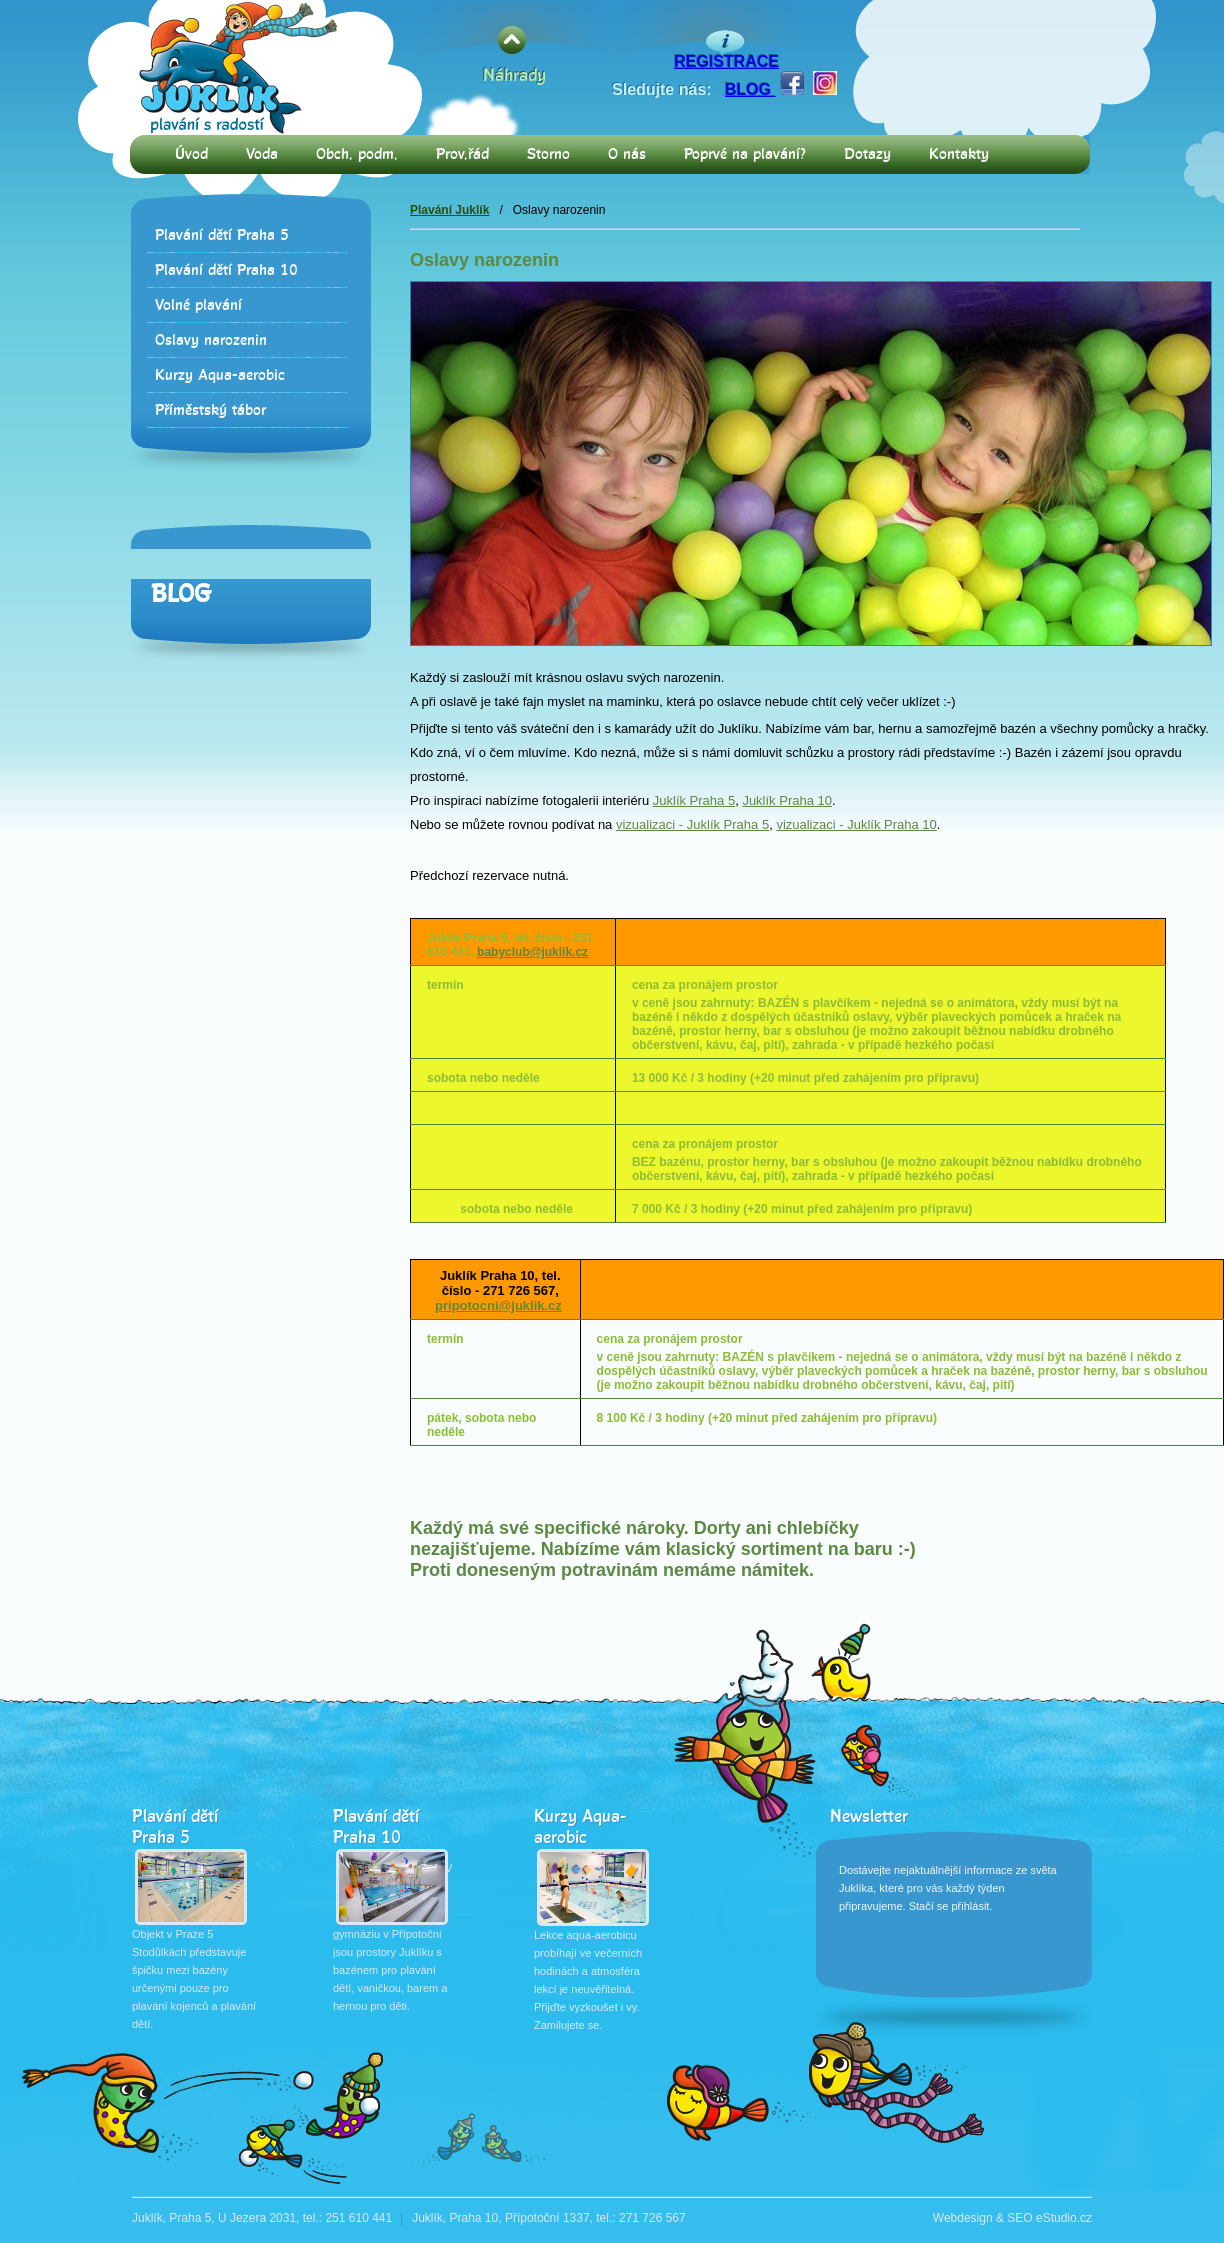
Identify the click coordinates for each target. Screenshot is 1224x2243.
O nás (627, 154)
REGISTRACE (726, 61)
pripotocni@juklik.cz (498, 1305)
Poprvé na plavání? (745, 154)
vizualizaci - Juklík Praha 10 (856, 824)
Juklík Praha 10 (787, 800)
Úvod (191, 154)
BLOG (750, 89)
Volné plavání (198, 305)
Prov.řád (462, 154)
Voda (262, 154)
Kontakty (959, 154)
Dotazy (867, 154)
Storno (548, 154)
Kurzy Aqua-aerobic (220, 375)
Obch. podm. (357, 154)
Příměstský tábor (210, 410)
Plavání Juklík (449, 210)
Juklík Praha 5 (694, 800)
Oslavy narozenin (211, 340)
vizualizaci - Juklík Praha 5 (692, 824)
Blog (181, 594)
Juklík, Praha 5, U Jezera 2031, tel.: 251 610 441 (262, 2218)
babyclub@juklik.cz (532, 952)
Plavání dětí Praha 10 (226, 270)
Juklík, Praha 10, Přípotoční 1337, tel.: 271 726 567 (549, 2218)
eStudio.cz (1064, 2218)
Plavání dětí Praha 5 (222, 235)
